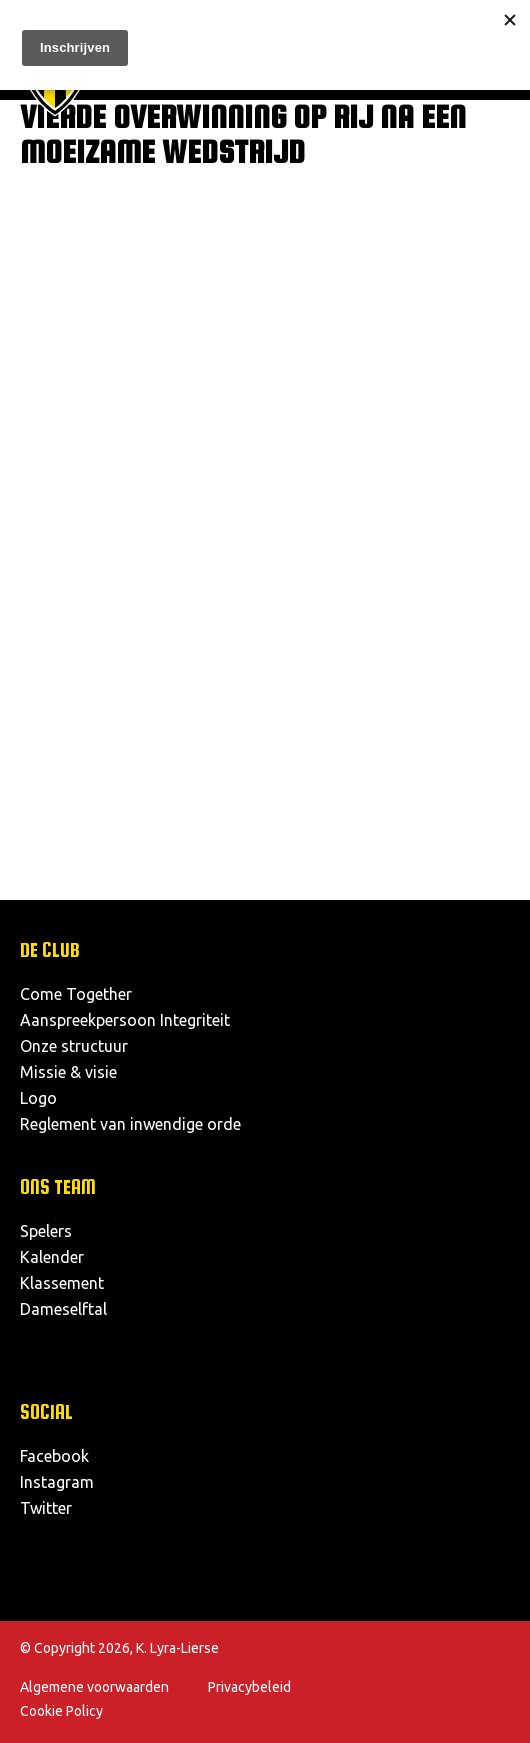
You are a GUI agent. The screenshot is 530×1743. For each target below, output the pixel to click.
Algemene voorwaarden (94, 1687)
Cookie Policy (61, 1711)
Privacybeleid (249, 1687)
